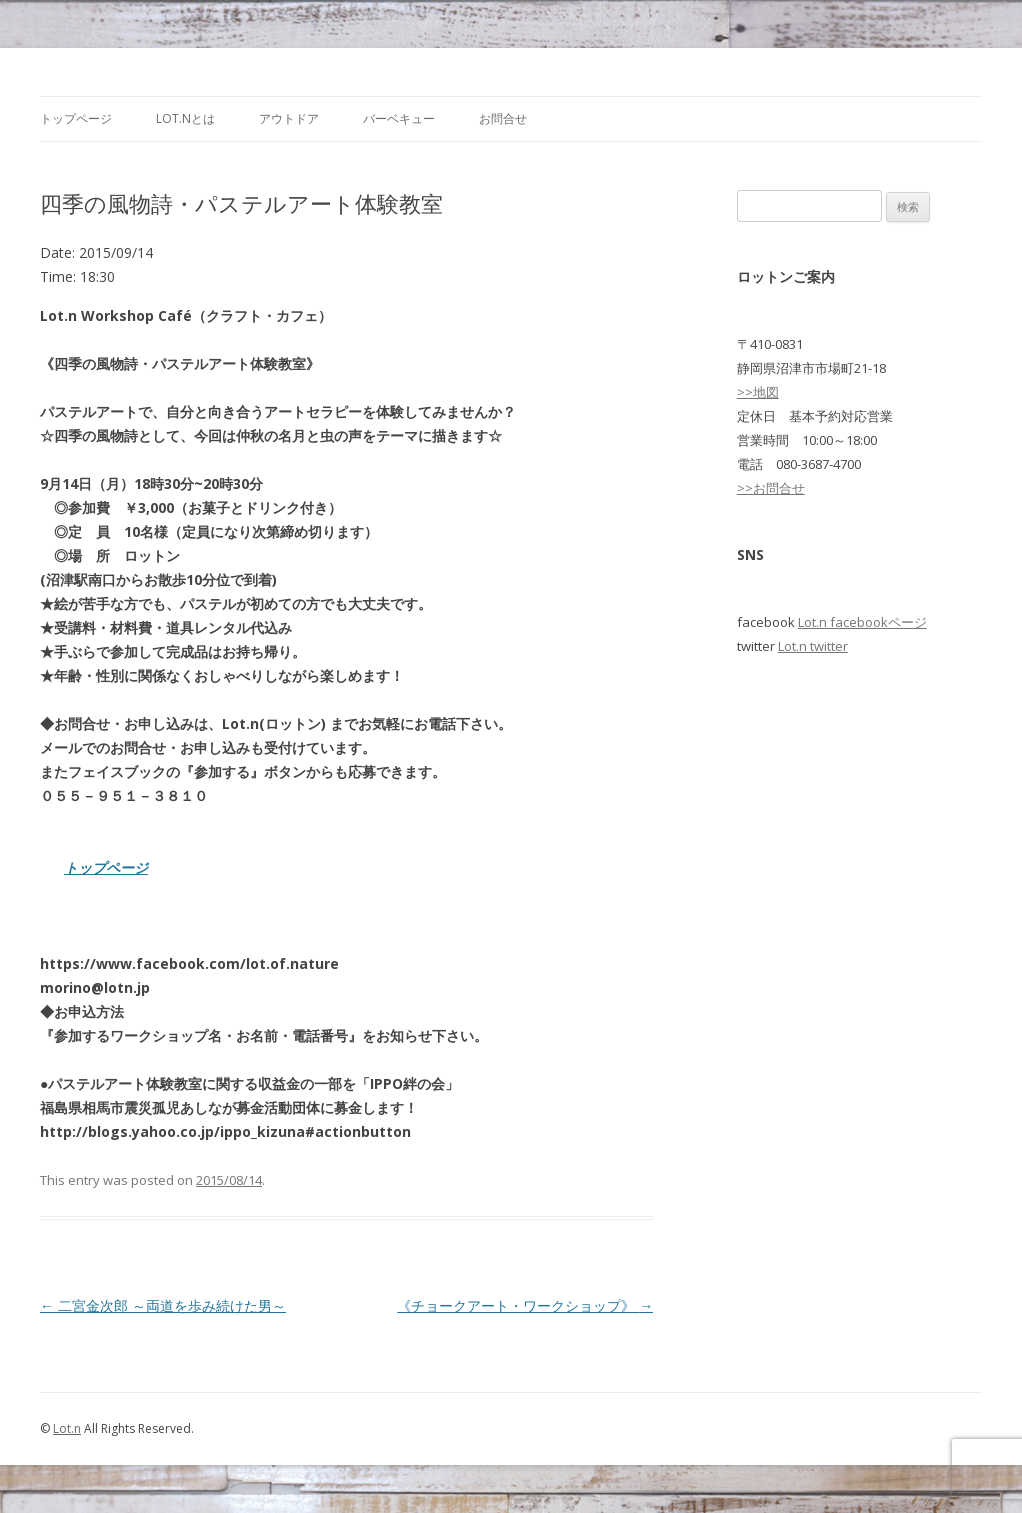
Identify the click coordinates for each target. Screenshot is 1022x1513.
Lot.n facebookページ (862, 622)
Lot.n (67, 1428)
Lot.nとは (185, 118)
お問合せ (503, 118)
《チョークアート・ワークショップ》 (525, 1305)
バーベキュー (399, 118)
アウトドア (289, 118)
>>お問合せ (771, 488)
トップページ (76, 118)
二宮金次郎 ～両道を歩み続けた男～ (163, 1305)
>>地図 (758, 392)
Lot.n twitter (813, 646)
